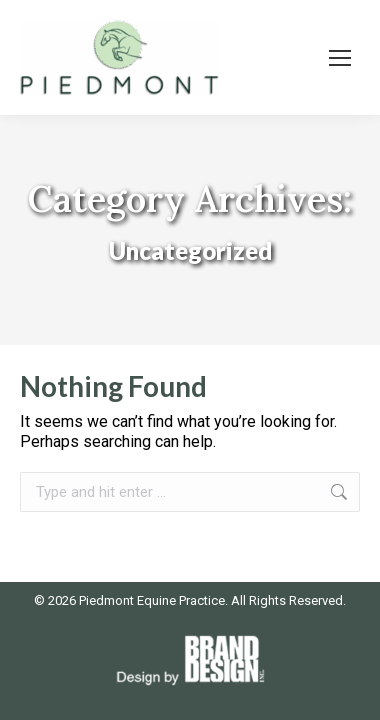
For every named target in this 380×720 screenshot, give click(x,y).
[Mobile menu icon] (340, 58)
